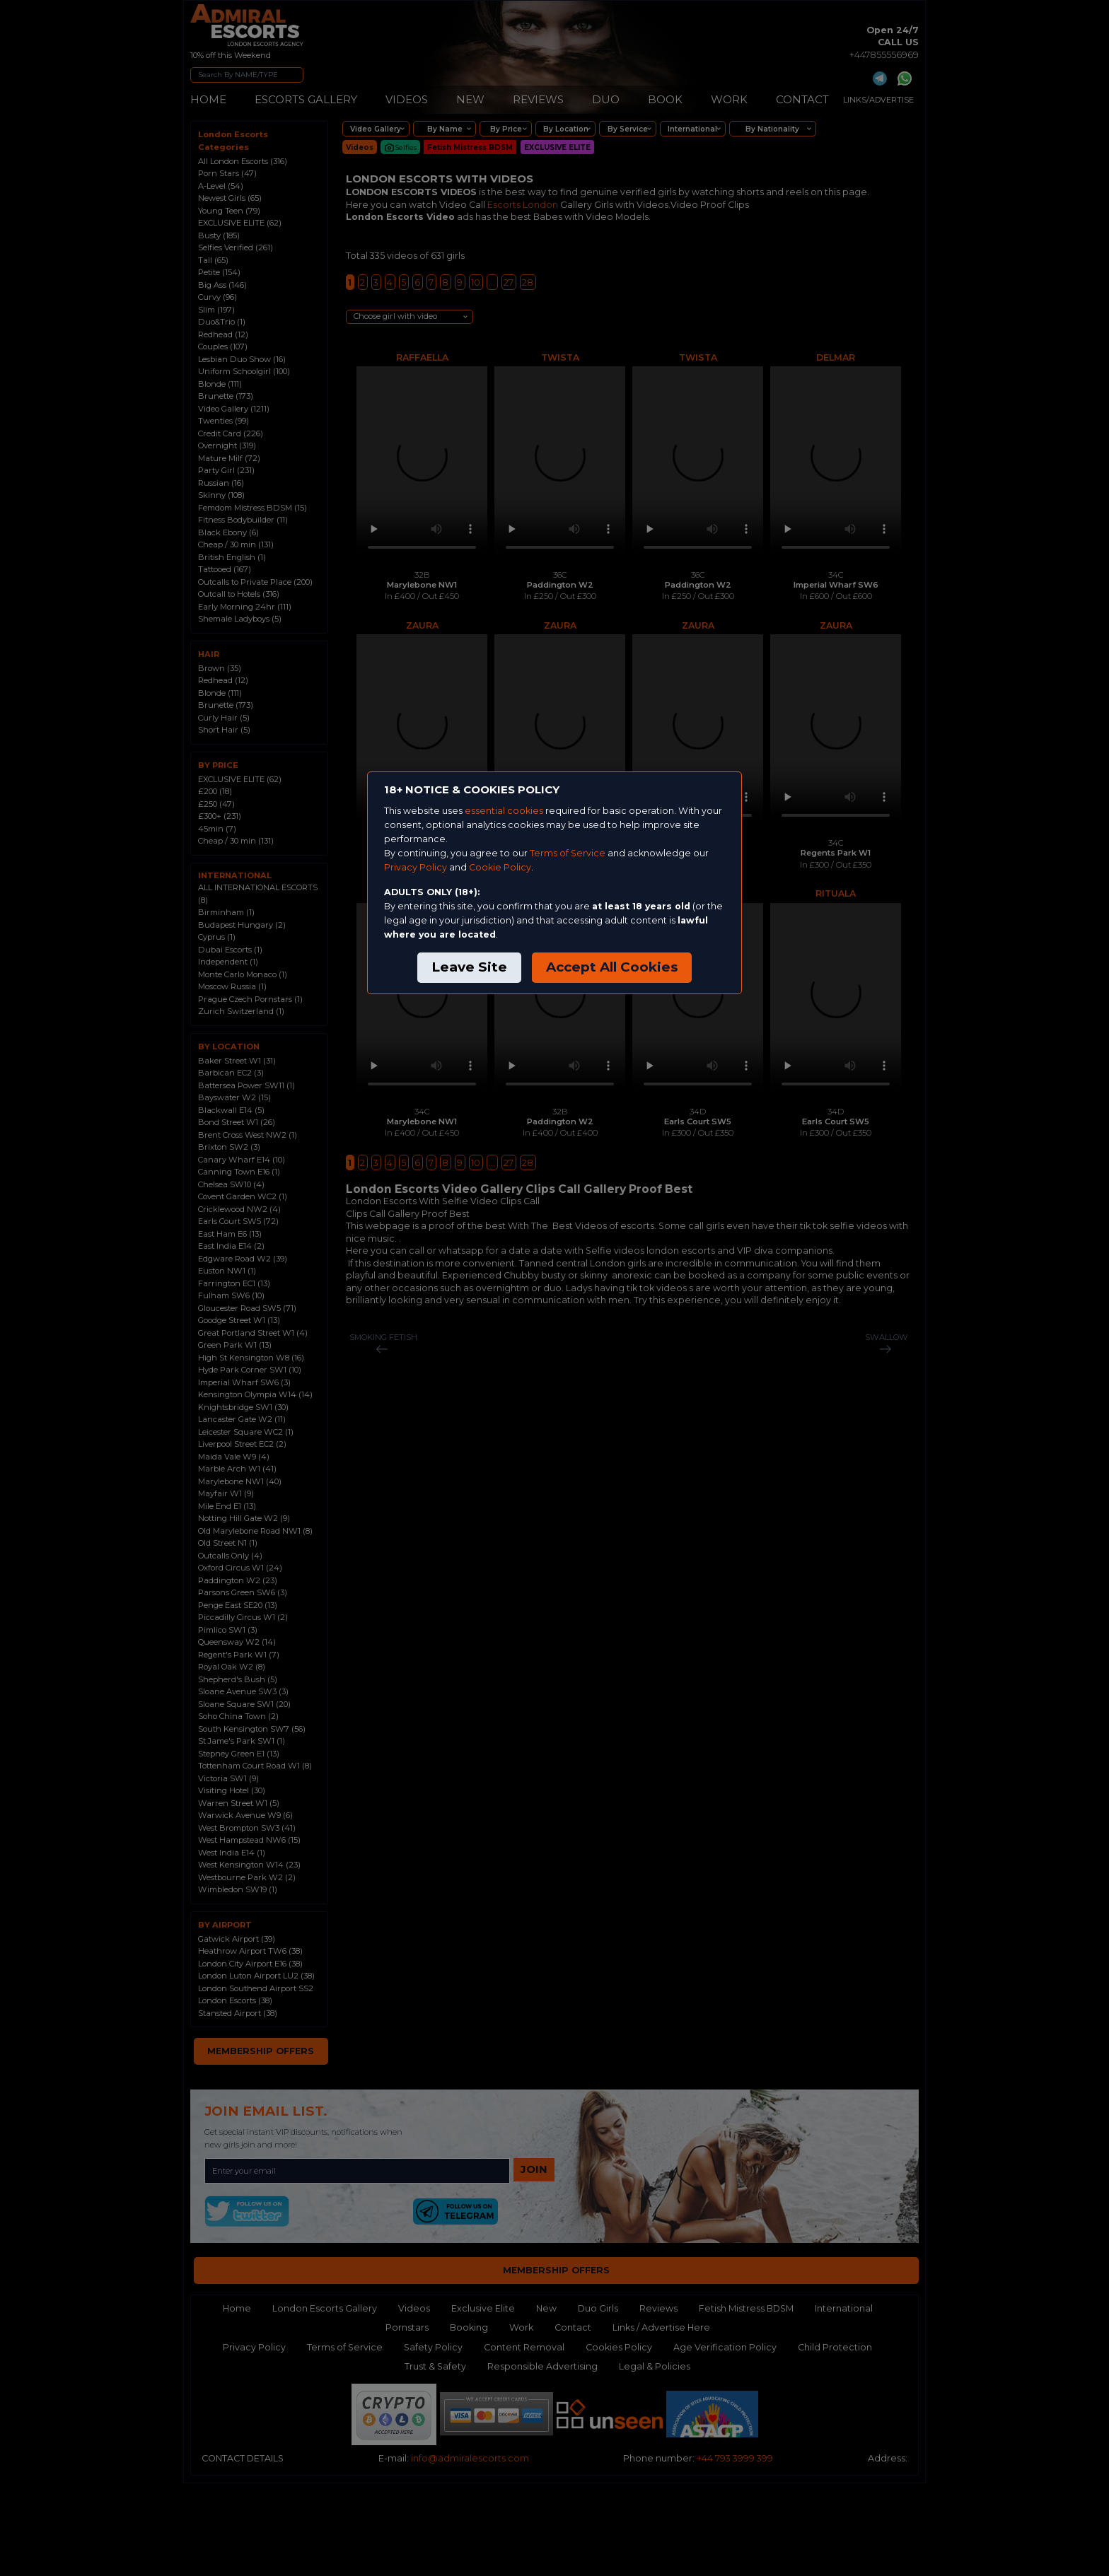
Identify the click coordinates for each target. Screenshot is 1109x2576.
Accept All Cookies (612, 967)
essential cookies (504, 810)
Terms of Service (567, 853)
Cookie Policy (500, 867)
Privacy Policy (415, 867)
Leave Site (469, 967)
